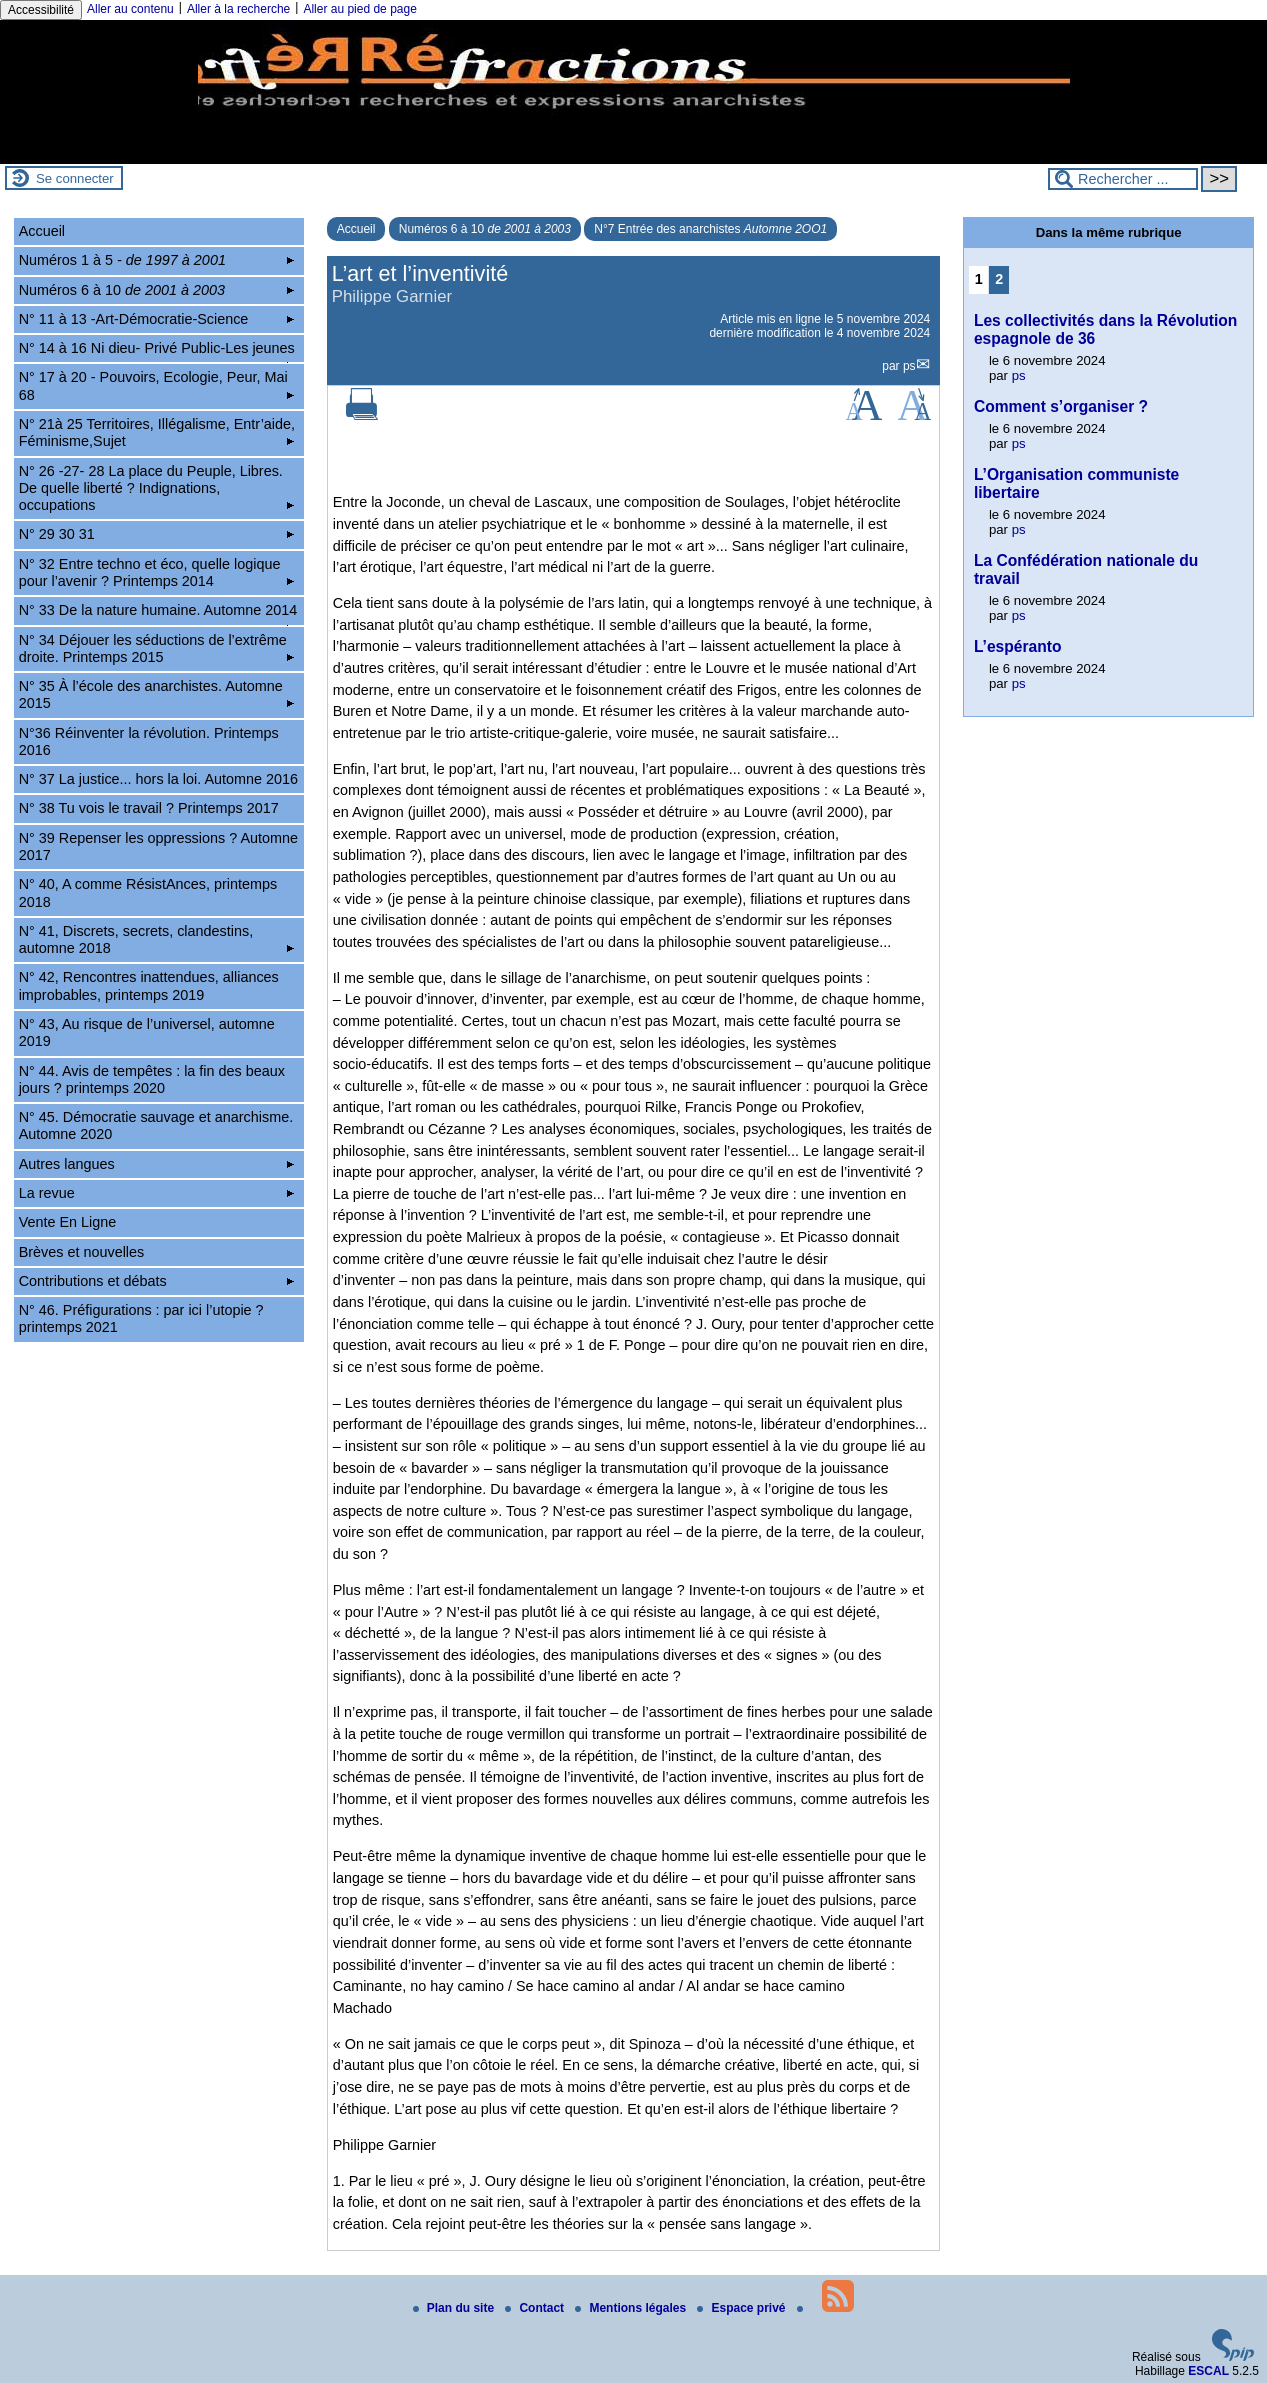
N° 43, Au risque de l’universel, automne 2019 (147, 1032)
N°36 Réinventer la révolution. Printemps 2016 (149, 741)
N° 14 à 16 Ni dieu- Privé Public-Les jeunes (157, 351)
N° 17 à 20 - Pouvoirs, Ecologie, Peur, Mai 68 (156, 385)
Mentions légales (632, 2308)
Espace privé (742, 2308)
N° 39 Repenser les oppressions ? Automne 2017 (158, 846)
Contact (536, 2308)
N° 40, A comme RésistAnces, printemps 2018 (148, 892)
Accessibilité (41, 10)
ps (909, 366)
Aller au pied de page (359, 9)
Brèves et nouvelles (82, 1252)
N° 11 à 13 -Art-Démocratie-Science (156, 319)
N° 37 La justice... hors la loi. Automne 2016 (158, 779)
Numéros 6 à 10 (485, 229)
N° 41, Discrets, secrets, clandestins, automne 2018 (156, 939)
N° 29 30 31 (156, 534)
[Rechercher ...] (1123, 179)
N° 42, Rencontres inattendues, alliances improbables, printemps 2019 (149, 985)
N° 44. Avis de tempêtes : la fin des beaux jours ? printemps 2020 (152, 1079)
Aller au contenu (130, 9)
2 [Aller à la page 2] (999, 279)
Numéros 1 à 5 (156, 260)
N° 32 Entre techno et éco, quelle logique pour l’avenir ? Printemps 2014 (156, 572)
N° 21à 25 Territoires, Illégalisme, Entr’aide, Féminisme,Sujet (157, 432)
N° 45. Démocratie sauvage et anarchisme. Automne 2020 (156, 1125)
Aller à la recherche (238, 9)
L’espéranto (1018, 646)
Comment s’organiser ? (1061, 406)
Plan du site (455, 2308)
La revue (156, 1193)
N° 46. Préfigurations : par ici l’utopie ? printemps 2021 (141, 1318)
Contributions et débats (156, 1281)
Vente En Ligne (68, 1222)
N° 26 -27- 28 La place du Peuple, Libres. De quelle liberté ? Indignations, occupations (156, 488)
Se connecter (75, 178)
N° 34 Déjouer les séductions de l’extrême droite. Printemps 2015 (156, 648)
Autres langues (156, 1164)
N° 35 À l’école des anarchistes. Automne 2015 (156, 694)
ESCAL (1208, 2371)
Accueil (356, 229)
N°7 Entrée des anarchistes (710, 229)
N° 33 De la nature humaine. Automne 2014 (158, 613)
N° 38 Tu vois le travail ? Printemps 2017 (149, 808)
